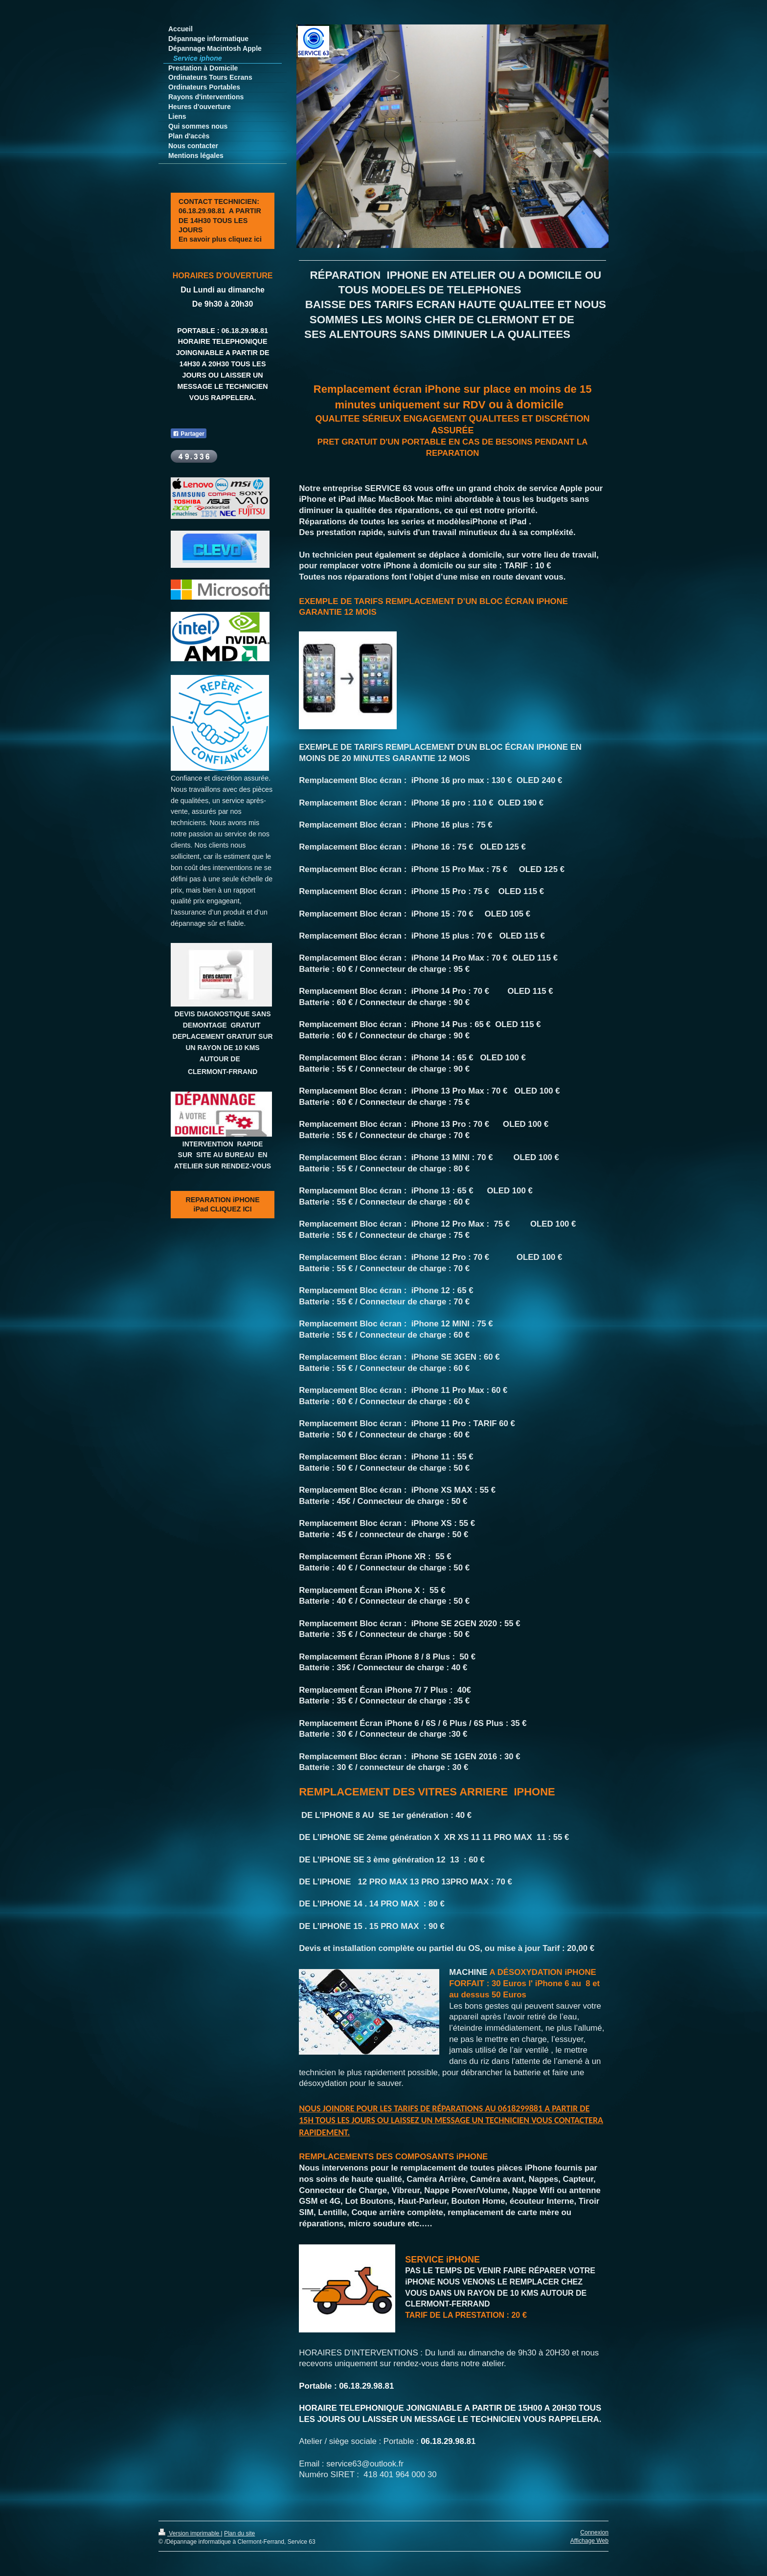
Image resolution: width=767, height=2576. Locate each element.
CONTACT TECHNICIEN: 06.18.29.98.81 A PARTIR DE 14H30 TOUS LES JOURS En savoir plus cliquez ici (220, 220)
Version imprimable (189, 2533)
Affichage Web (589, 2540)
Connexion (594, 2532)
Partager (188, 433)
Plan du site (239, 2533)
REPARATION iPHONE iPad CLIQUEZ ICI (223, 1204)
